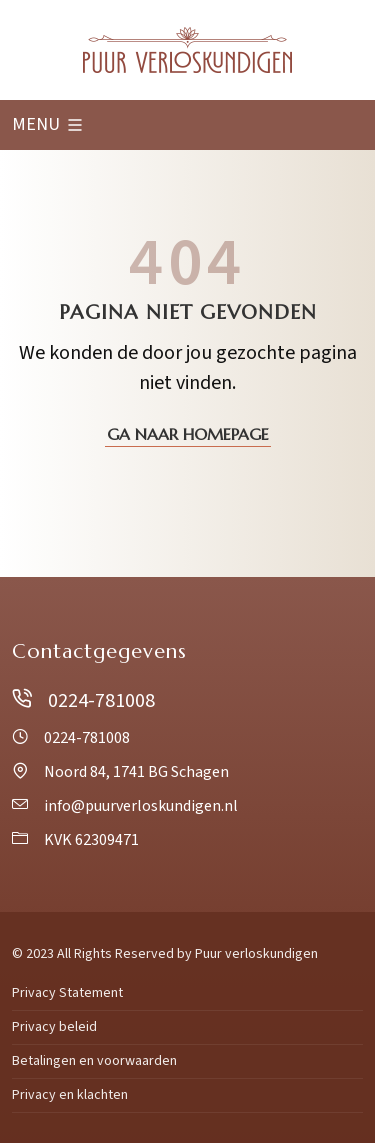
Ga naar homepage (188, 434)
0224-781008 (83, 701)
